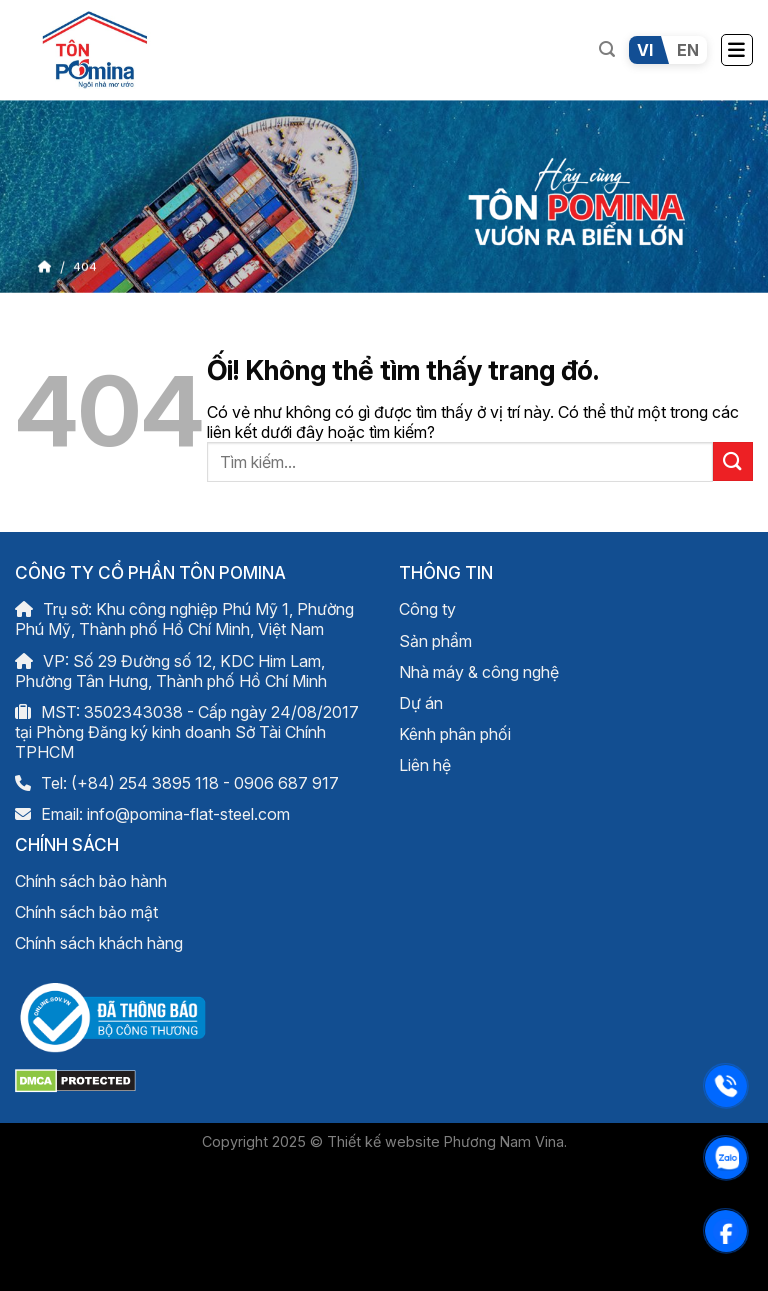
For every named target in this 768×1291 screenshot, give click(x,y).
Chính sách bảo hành (91, 881)
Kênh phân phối (455, 734)
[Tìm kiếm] (607, 49)
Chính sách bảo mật (86, 912)
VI (645, 50)
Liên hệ (425, 765)
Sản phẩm (435, 641)
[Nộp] (733, 461)
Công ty (427, 609)
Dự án (421, 703)
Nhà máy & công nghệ (479, 672)
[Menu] (737, 50)
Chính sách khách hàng (99, 943)
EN (688, 50)
